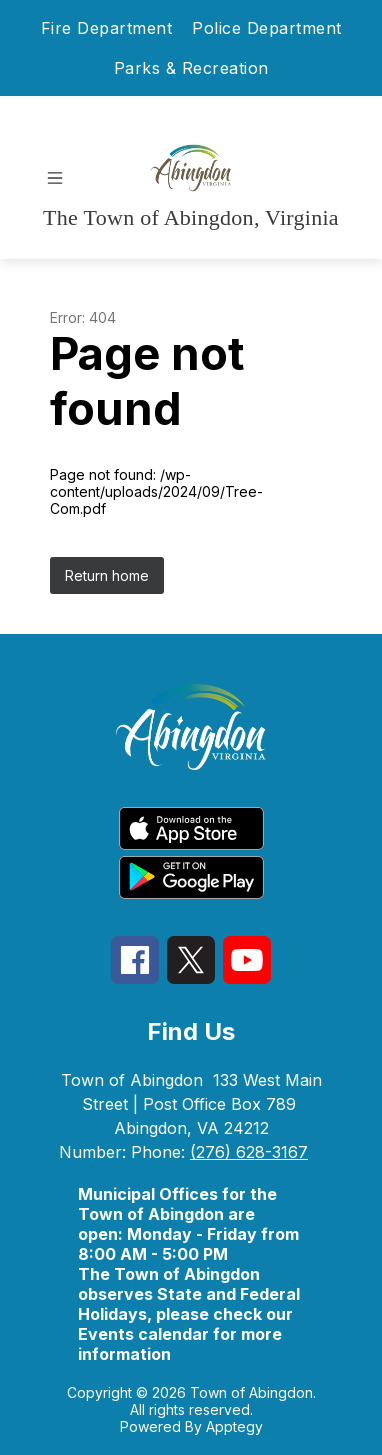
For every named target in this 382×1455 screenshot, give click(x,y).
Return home (107, 575)
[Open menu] (55, 178)
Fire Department (107, 28)
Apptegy (234, 1426)
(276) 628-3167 (249, 1152)
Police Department (267, 28)
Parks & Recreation (191, 68)
